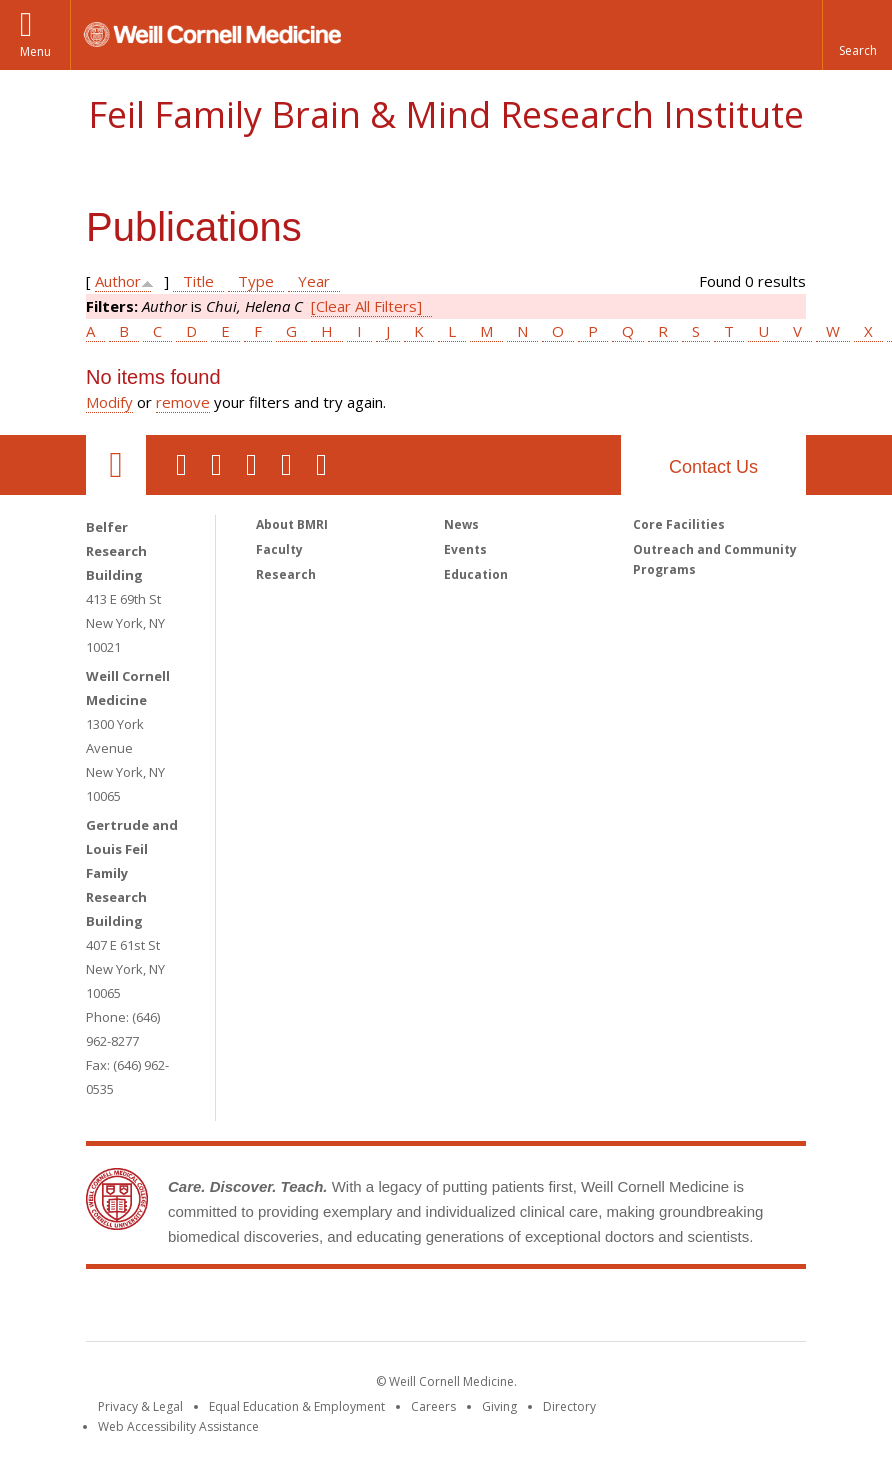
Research (286, 574)
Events (465, 549)
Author (118, 281)
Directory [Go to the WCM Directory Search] (569, 1406)
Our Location (116, 465)
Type (256, 281)
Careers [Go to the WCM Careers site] (433, 1406)
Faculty (279, 549)
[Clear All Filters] (366, 306)
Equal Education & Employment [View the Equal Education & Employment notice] (297, 1406)
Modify (109, 402)
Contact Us (713, 467)
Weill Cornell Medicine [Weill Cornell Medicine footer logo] (300, 1309)
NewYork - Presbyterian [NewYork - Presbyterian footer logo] (613, 1309)
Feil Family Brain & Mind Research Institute (446, 114)
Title (198, 281)
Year (314, 281)
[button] (857, 35)
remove (183, 402)
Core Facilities (679, 524)
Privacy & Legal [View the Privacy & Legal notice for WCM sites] (140, 1406)
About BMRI (292, 524)
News (461, 524)
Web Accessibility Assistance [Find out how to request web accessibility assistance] (178, 1426)
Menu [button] (35, 51)
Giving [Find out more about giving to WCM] (499, 1406)
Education (476, 574)
